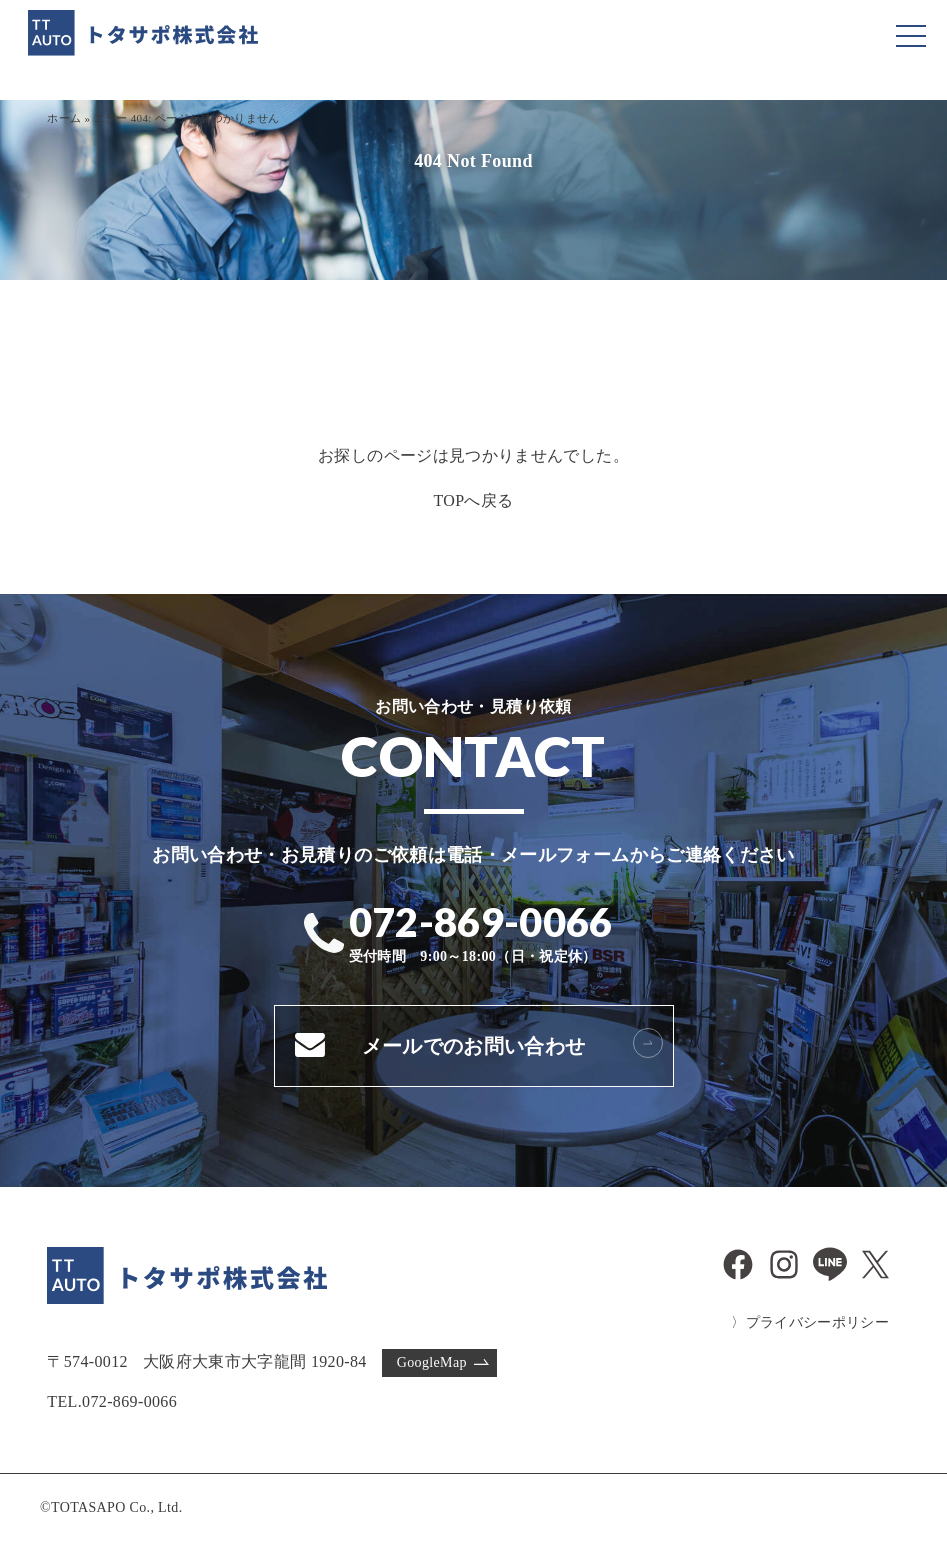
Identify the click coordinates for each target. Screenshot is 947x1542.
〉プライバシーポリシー (810, 1321)
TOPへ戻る (473, 500)
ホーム (64, 118)
